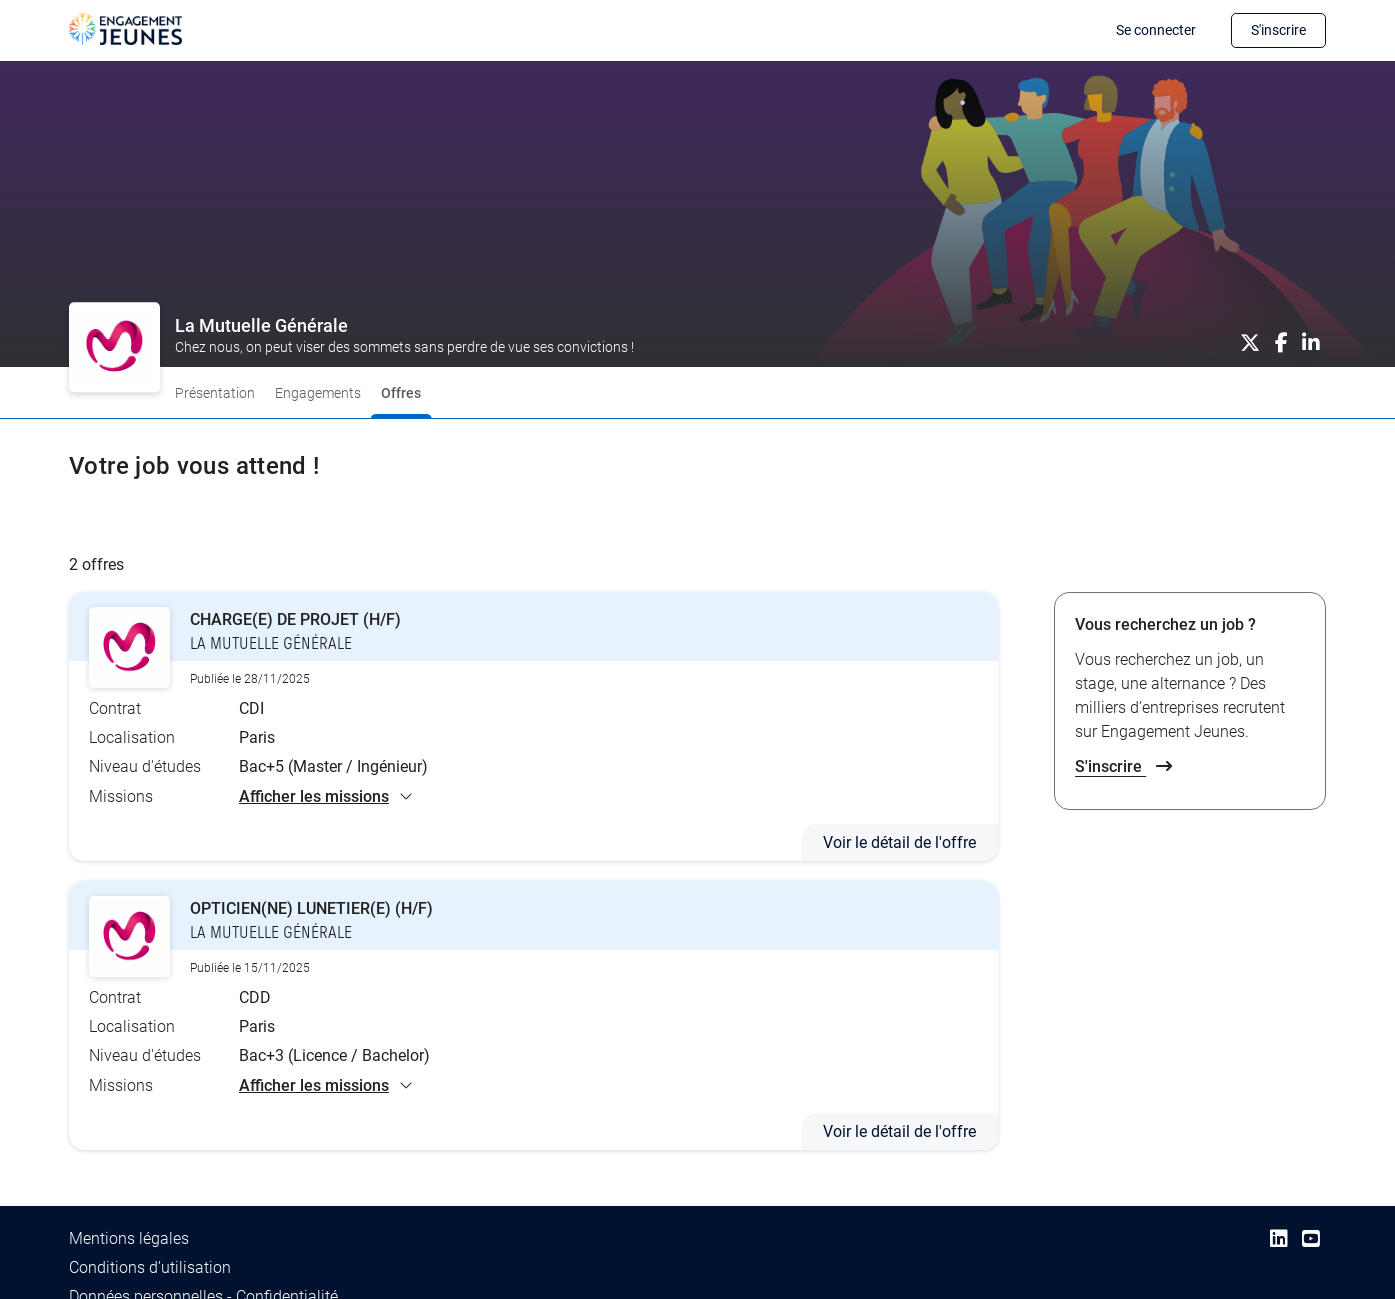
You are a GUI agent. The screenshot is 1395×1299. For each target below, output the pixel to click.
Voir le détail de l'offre (899, 842)
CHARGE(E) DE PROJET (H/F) (295, 619)
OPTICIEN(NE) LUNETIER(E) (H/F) (311, 908)
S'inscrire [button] (1278, 30)
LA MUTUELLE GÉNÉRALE (269, 644)
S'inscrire (1123, 766)
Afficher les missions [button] (326, 795)
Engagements (318, 393)
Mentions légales (129, 1237)
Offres (401, 393)
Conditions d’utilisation (150, 1266)
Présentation (215, 393)
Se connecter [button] (1156, 30)
